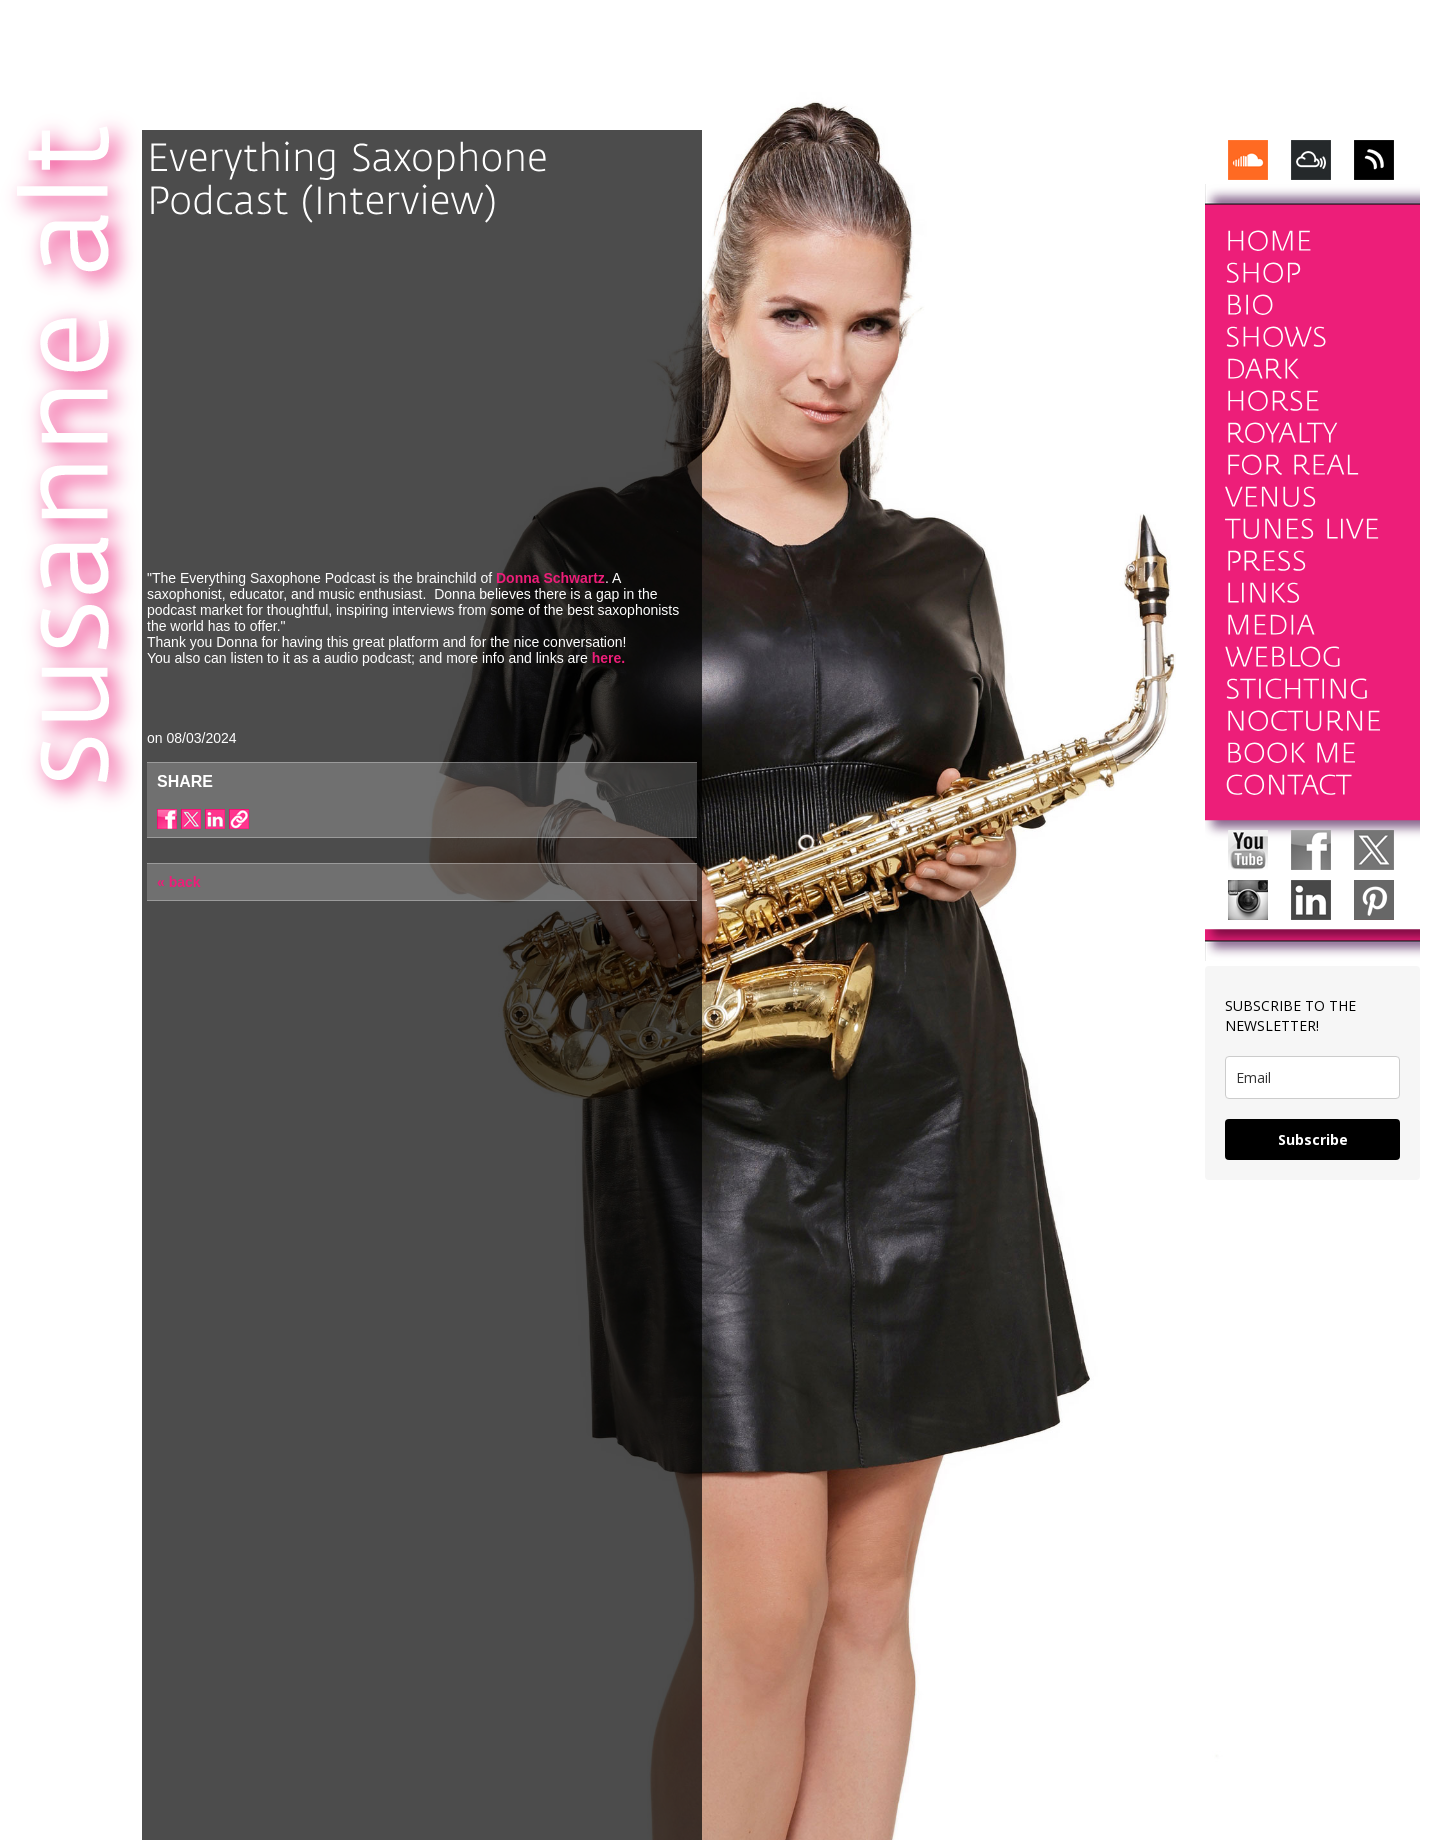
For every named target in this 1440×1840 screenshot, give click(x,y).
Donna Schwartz (550, 578)
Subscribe (1313, 1139)
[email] (1312, 1077)
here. (608, 658)
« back (179, 882)
